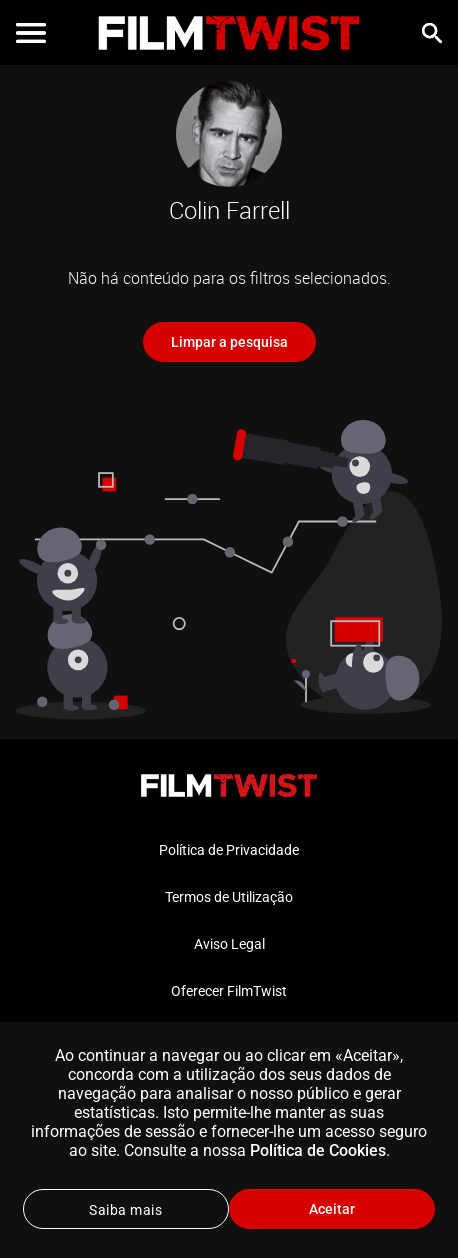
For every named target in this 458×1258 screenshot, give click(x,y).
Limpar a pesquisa (229, 342)
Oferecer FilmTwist (229, 991)
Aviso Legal (229, 944)
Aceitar (332, 1209)
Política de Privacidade (229, 850)
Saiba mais (125, 1210)
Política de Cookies (318, 1150)
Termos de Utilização (229, 897)
